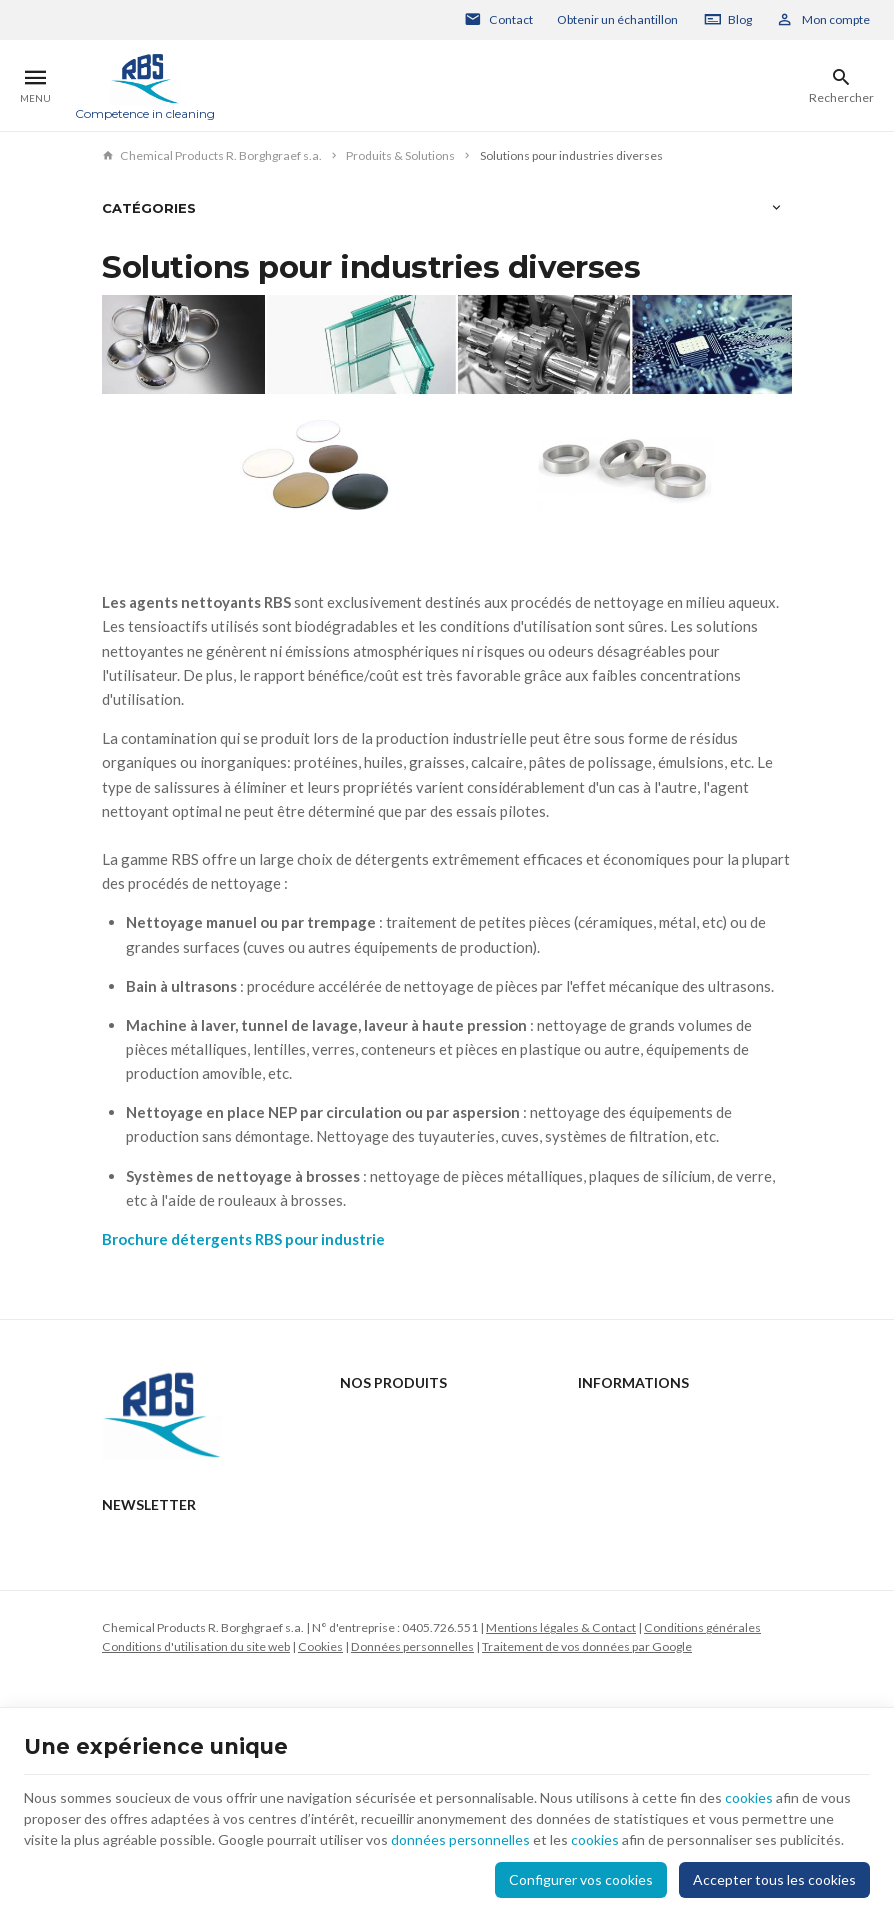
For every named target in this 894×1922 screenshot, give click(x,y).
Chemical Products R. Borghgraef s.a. (212, 155)
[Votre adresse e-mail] (447, 1684)
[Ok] (768, 1684)
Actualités (367, 1444)
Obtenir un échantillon (617, 19)
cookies (749, 1797)
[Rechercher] (841, 86)
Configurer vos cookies (581, 1879)
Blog (740, 19)
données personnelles (460, 1839)
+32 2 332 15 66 (184, 1553)
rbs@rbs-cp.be (180, 1581)
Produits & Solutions (400, 155)
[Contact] (499, 20)
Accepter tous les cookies (774, 1879)
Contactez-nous (622, 1417)
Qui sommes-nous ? (394, 1496)
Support (360, 1470)
